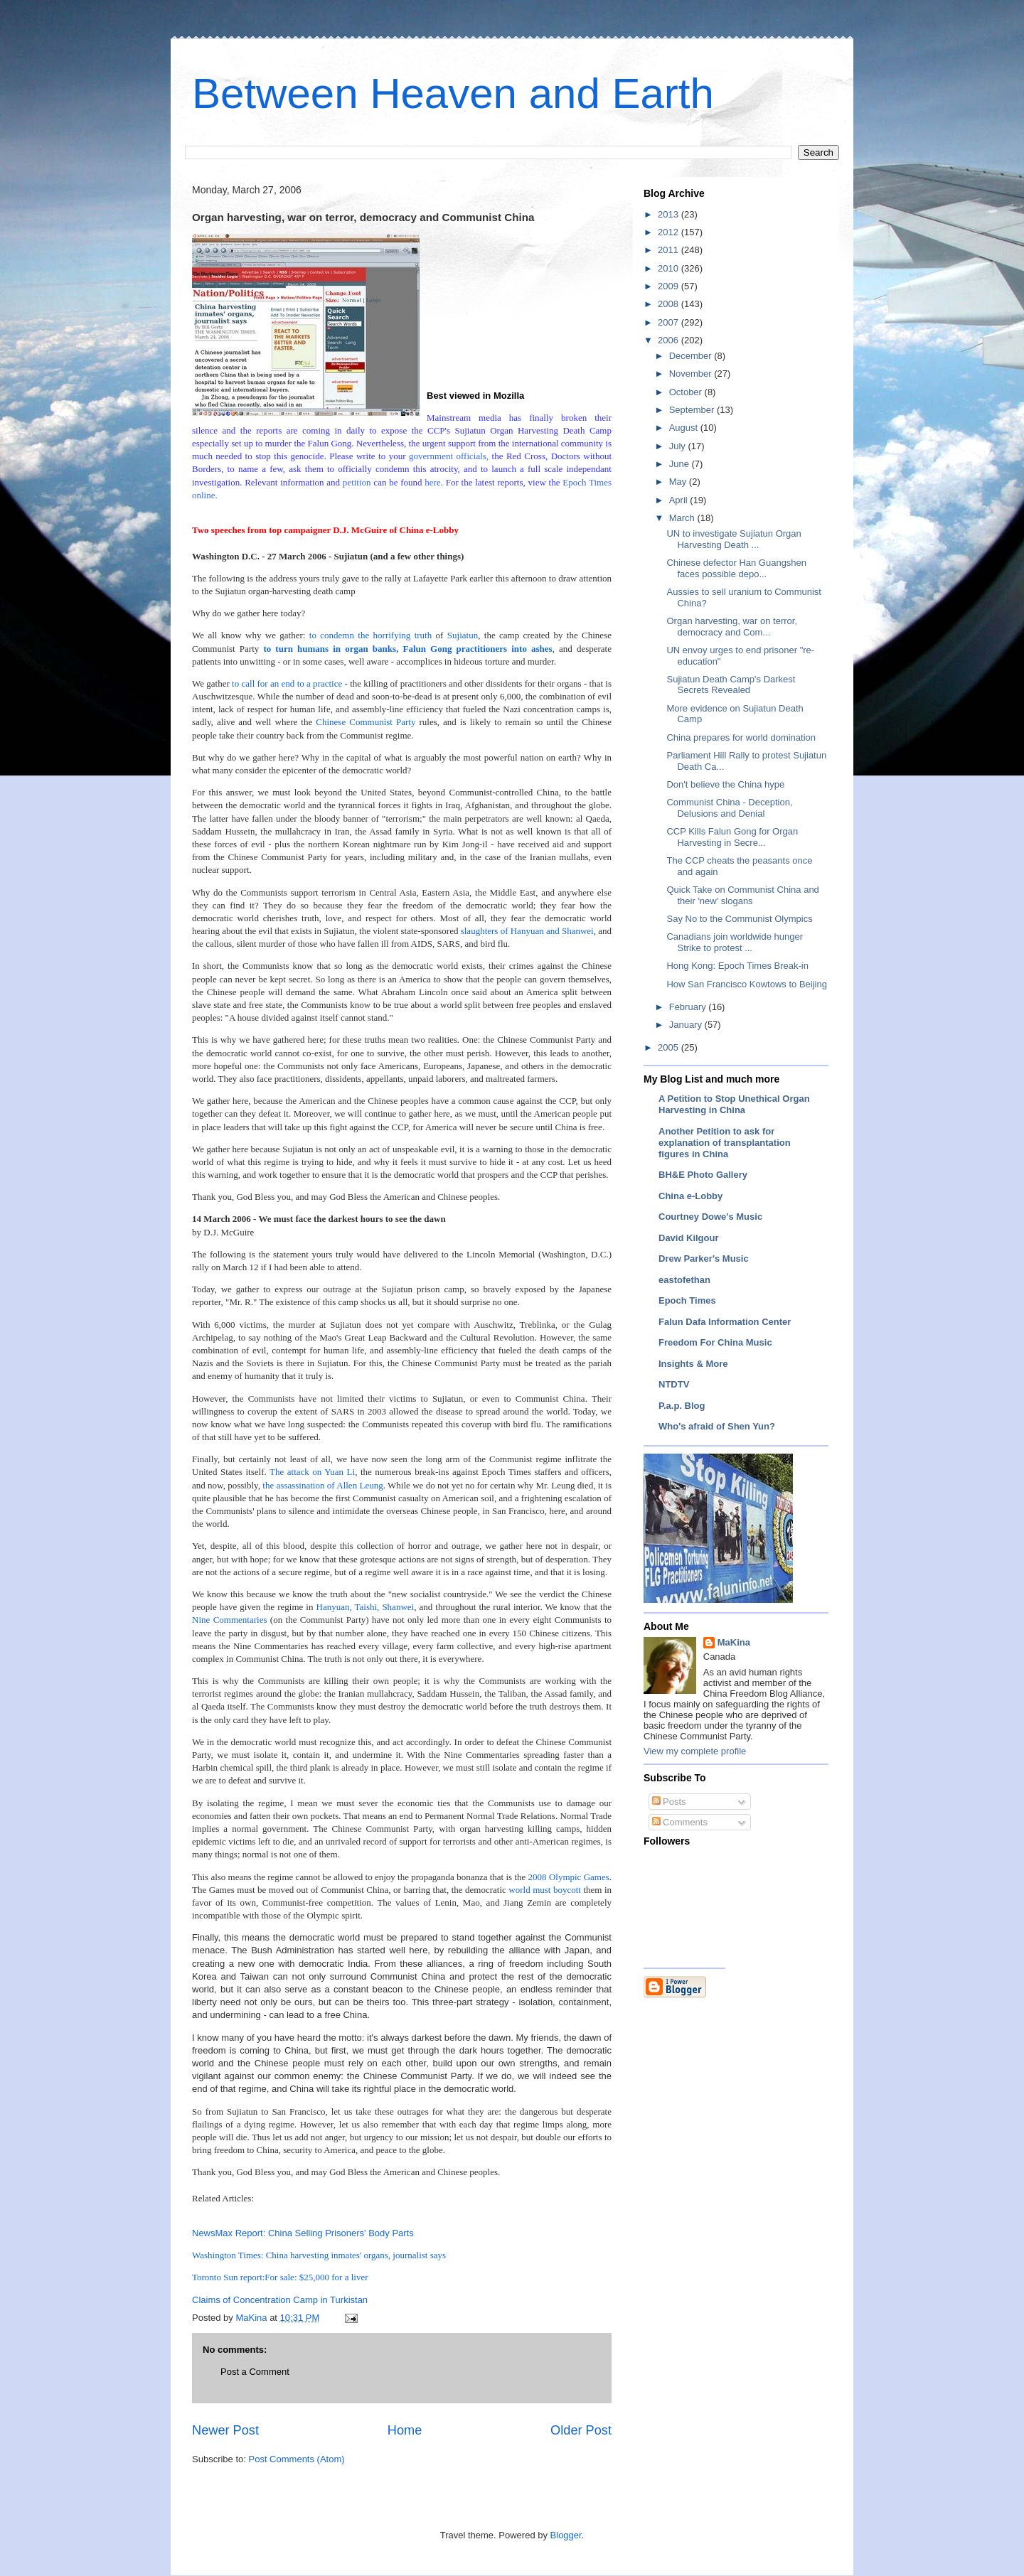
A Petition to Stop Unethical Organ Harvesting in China (734, 1104)
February (689, 1007)
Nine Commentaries (229, 1619)
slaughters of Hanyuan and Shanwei (527, 930)
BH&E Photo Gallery (702, 1174)
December (692, 355)
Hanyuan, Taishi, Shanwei (365, 1606)
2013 (669, 214)
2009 (669, 286)
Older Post (581, 2430)
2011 (669, 250)
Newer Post (225, 2430)
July (678, 446)
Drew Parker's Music (703, 1258)
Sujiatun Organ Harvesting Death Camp (533, 430)
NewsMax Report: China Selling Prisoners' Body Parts (303, 2233)
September (693, 409)
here (432, 482)
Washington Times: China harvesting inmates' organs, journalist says (319, 2255)
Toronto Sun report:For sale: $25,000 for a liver (280, 2277)
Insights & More (693, 1363)
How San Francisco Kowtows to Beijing (746, 984)
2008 (669, 304)
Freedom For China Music (715, 1342)
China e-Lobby (690, 1196)
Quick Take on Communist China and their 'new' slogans (742, 895)
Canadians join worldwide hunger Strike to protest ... (734, 942)
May (679, 481)
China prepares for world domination (741, 737)
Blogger (566, 2535)
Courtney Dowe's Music (710, 1216)
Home (405, 2430)
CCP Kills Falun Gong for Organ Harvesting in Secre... (732, 837)
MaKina (734, 1642)
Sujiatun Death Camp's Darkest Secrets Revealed (730, 685)
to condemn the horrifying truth (370, 635)
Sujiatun (462, 635)
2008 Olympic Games (567, 1877)
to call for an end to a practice (287, 683)
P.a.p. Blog (681, 1405)
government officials (447, 456)
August (684, 427)
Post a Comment (254, 2371)
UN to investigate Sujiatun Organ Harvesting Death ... (733, 539)
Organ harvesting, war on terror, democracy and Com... (731, 627)
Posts (669, 1801)
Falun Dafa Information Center (724, 1321)
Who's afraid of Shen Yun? (716, 1426)
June (680, 463)
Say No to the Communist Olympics (739, 918)
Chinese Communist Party (365, 722)
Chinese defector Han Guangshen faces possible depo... (736, 568)
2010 (669, 268)
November (692, 373)
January (687, 1024)
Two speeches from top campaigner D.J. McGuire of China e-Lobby (325, 530)
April (679, 500)
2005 (669, 1047)
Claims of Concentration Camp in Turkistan (280, 2300)
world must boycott (544, 1889)
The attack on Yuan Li (312, 1471)
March (683, 517)
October (687, 392)
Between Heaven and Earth (453, 93)
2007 (669, 322)
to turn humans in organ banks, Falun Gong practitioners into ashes (407, 648)
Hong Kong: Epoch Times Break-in (737, 965)
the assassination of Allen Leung (322, 1485)
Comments (680, 1822)
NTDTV (673, 1384)
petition (357, 482)
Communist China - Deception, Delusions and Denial (729, 808)
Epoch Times (687, 1300)
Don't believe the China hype (725, 784)
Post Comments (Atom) (297, 2459)
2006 (669, 340)
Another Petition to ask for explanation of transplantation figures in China (724, 1142)
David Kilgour (688, 1238)
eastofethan (684, 1279)
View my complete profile (695, 1751)
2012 (669, 232)
